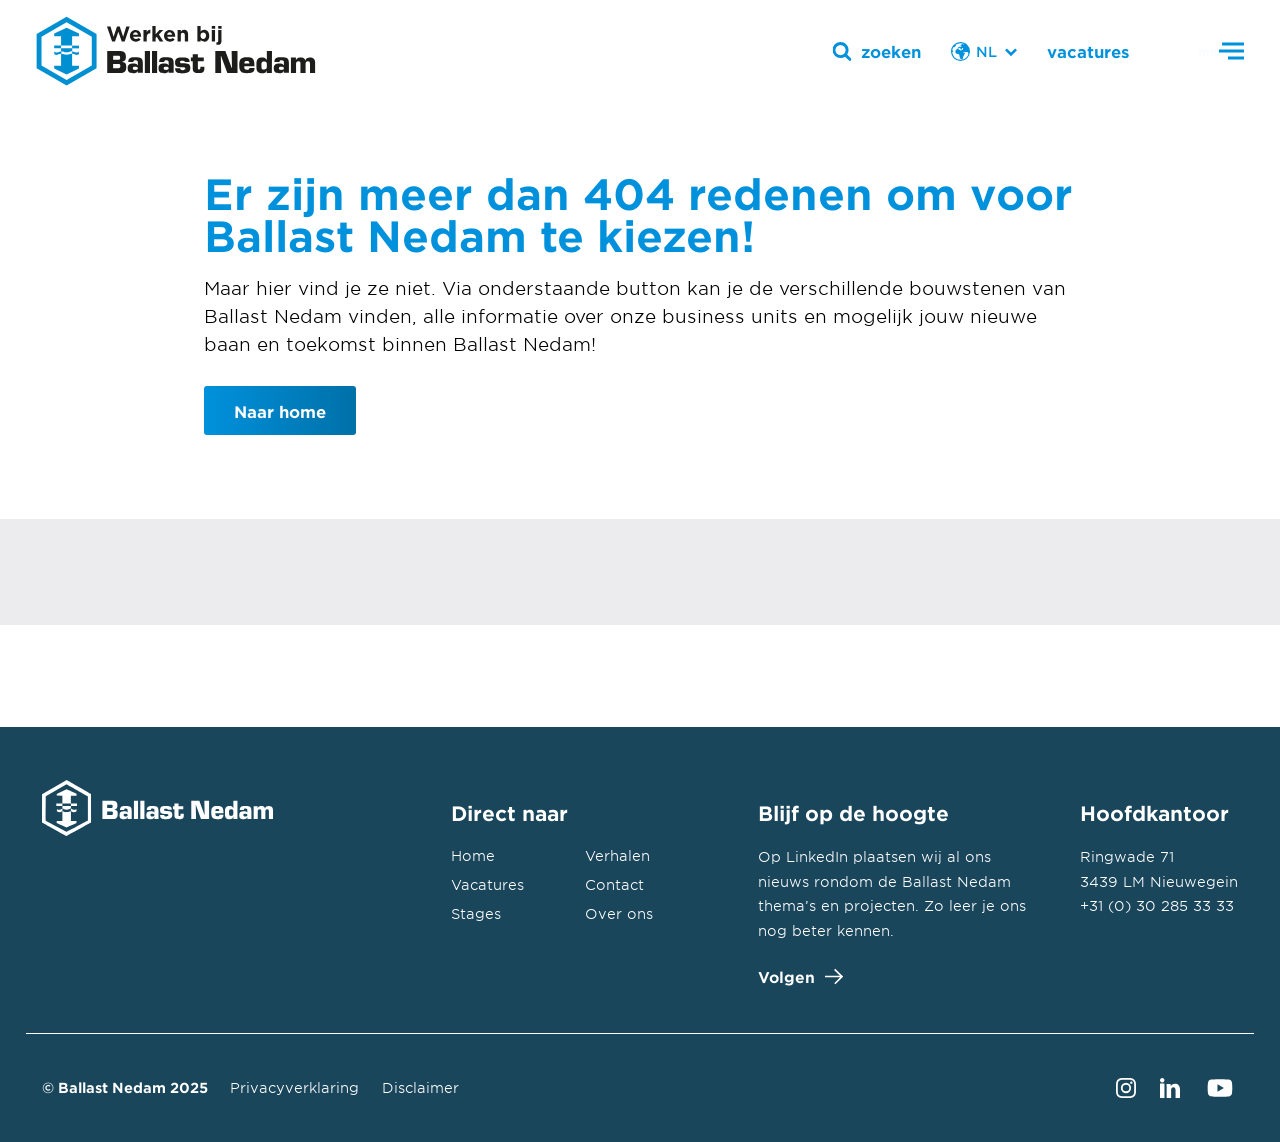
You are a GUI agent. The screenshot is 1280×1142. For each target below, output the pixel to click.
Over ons (619, 913)
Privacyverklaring (294, 1087)
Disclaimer (420, 1087)
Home (473, 855)
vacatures (1088, 51)
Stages (476, 913)
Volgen (796, 976)
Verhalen (617, 855)
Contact (614, 884)
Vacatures (487, 884)
